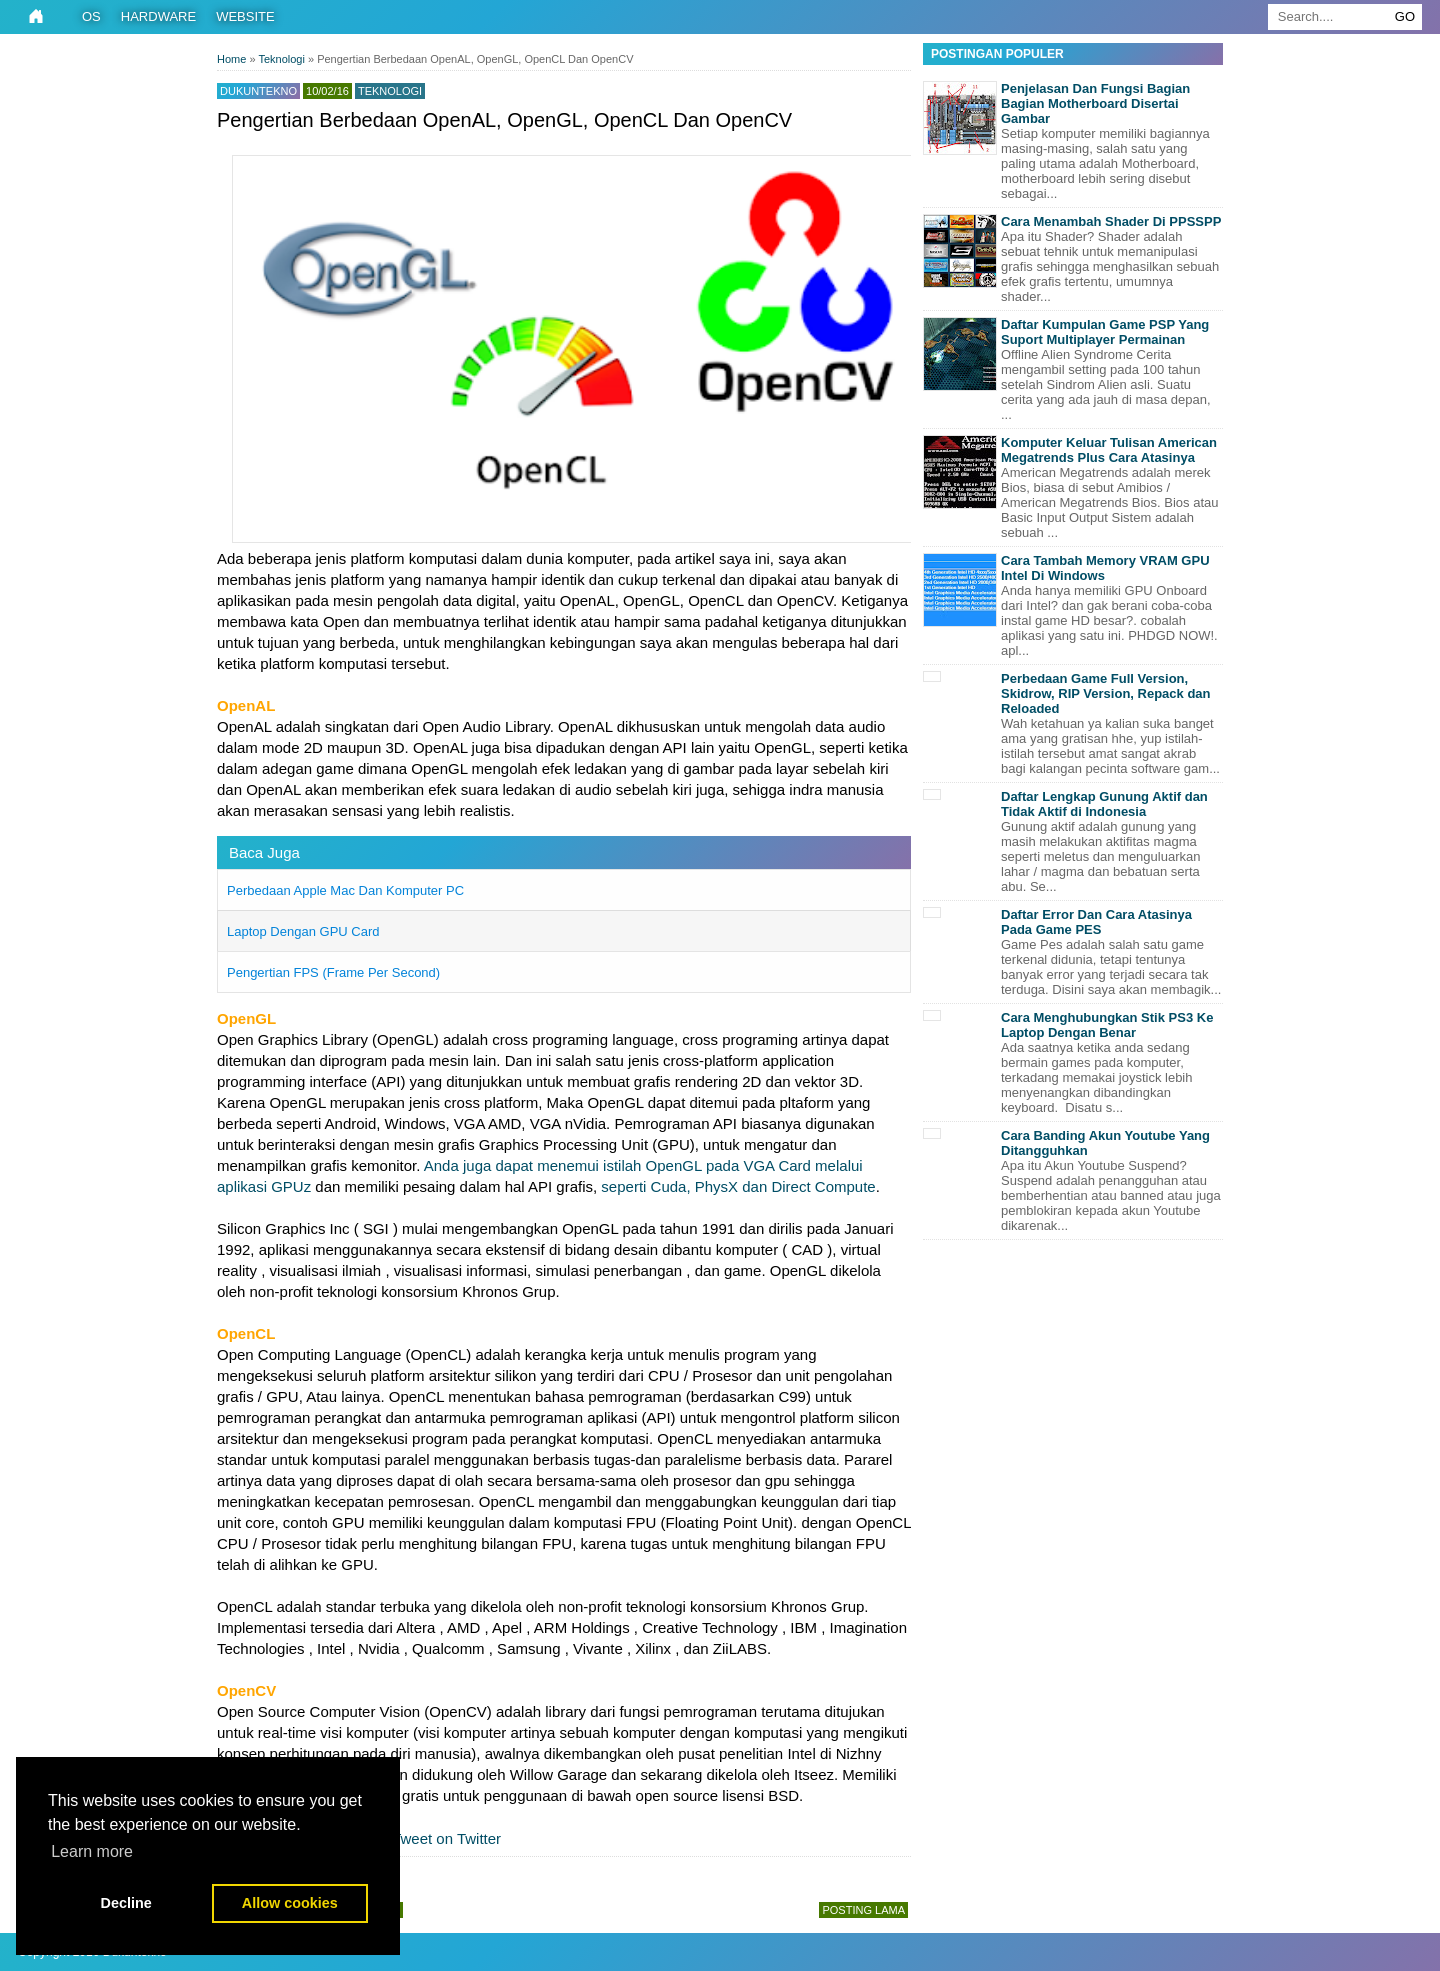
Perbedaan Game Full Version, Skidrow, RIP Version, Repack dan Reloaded (1106, 693)
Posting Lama (863, 1910)
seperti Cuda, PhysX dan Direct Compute (738, 1186)
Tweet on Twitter (436, 1838)
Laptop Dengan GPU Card (303, 931)
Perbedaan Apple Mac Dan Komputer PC (345, 890)
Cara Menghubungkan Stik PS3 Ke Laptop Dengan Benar (1107, 1025)
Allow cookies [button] (290, 1903)
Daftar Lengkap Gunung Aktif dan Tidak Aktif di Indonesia (1104, 804)
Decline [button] (126, 1903)
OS (91, 16)
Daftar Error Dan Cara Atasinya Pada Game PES (1096, 922)
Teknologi (390, 91)
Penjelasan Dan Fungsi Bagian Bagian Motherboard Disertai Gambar (1095, 103)
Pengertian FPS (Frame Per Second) (333, 972)
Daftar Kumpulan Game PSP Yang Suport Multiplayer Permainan (1105, 332)
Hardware (158, 16)
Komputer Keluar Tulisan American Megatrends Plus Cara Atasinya (1109, 450)
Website (245, 16)
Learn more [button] (92, 1851)
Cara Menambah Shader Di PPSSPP (1111, 221)
